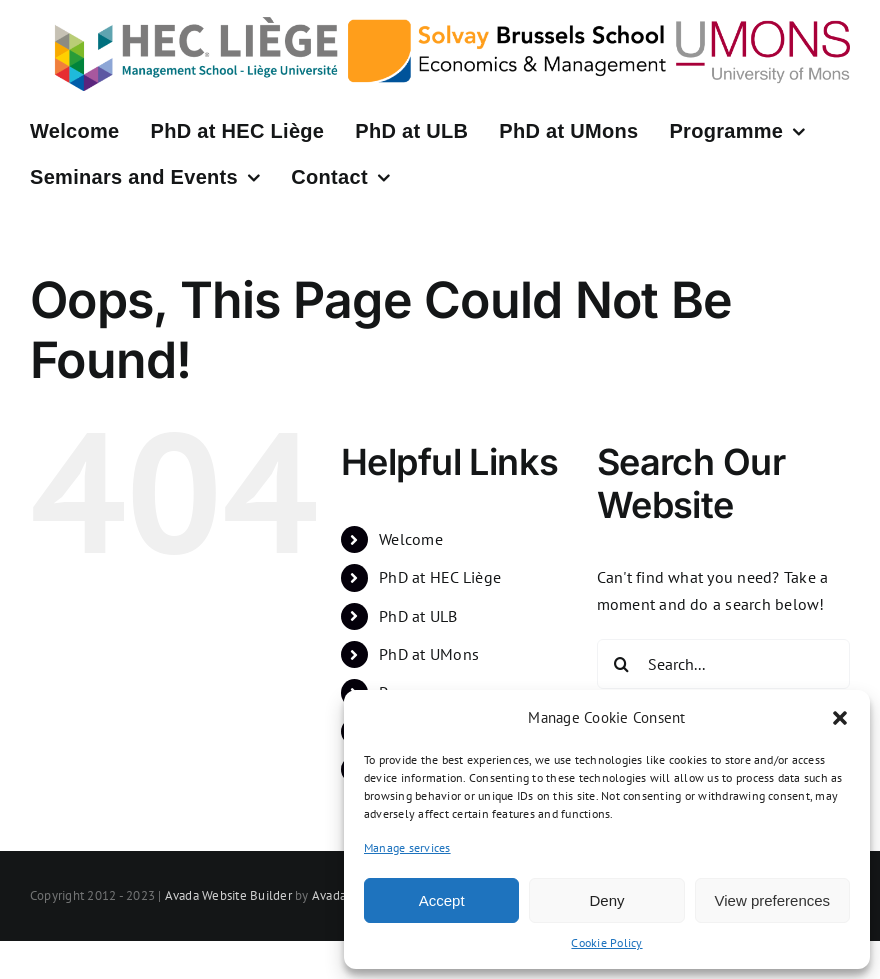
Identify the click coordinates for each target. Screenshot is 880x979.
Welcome (411, 539)
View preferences (773, 900)
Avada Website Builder (228, 895)
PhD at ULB (418, 616)
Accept (442, 900)
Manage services (407, 847)
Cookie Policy (606, 942)
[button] (840, 718)
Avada (329, 895)
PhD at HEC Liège (440, 577)
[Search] (622, 664)
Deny (606, 900)
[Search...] (723, 664)
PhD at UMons (429, 654)
